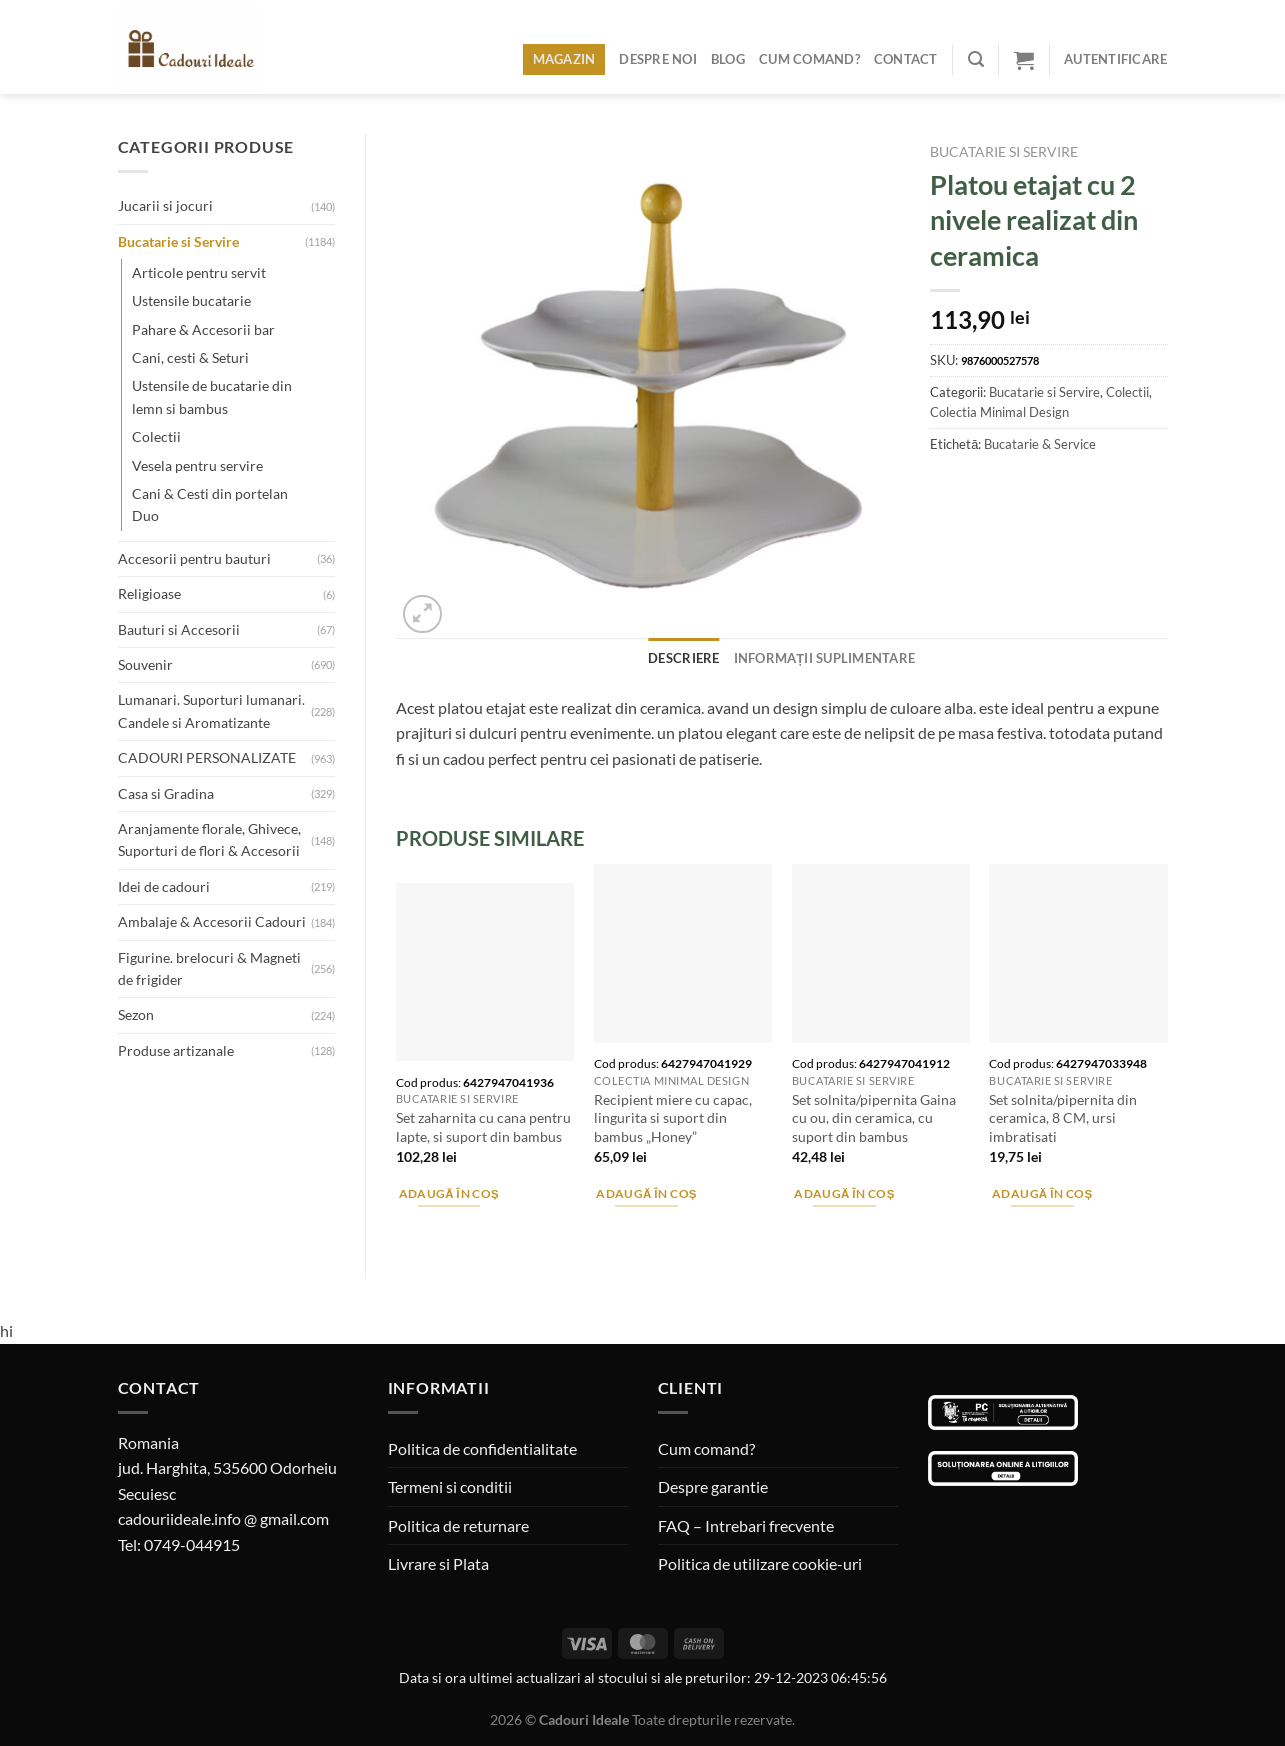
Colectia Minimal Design (999, 412)
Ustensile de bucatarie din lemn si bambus (212, 396)
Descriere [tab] (683, 658)
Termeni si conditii (450, 1486)
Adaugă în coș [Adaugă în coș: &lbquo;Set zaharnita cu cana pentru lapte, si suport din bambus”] (449, 1193)
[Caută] (976, 59)
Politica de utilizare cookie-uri (760, 1563)
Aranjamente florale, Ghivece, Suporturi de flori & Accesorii (209, 839)
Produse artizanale (176, 1050)
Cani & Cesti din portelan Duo (210, 504)
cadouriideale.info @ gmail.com (223, 1518)
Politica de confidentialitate (482, 1448)
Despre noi (658, 59)
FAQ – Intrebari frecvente (746, 1525)
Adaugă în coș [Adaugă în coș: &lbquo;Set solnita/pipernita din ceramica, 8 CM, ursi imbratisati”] (1042, 1193)
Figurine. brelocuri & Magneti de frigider (209, 968)
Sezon (136, 1014)
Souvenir (145, 664)
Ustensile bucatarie (191, 300)
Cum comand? (809, 59)
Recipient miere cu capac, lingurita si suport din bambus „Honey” (673, 1118)
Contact (906, 59)
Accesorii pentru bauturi (194, 558)
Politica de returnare (458, 1525)
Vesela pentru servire (197, 465)
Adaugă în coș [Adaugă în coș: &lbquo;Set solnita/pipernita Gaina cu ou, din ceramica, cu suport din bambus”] (844, 1193)
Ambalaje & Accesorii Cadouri (212, 921)
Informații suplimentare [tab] (825, 658)
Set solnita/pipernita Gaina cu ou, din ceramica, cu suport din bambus (874, 1118)
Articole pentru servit (199, 272)
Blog (728, 59)
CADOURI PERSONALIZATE (207, 757)
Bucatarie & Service (1040, 444)
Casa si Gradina (166, 793)
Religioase (149, 593)
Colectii (156, 436)
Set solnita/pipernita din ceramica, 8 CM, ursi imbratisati (1063, 1118)
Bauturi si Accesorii (179, 629)
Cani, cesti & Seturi (190, 357)
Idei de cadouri (164, 886)
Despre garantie (713, 1486)
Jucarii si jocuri (165, 205)
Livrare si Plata (438, 1563)
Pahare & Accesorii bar (203, 329)
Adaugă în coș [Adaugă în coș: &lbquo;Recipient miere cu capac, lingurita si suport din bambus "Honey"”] (646, 1193)
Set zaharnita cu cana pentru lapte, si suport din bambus (483, 1127)
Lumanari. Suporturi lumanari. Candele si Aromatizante (211, 710)
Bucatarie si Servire (178, 241)
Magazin (564, 59)
